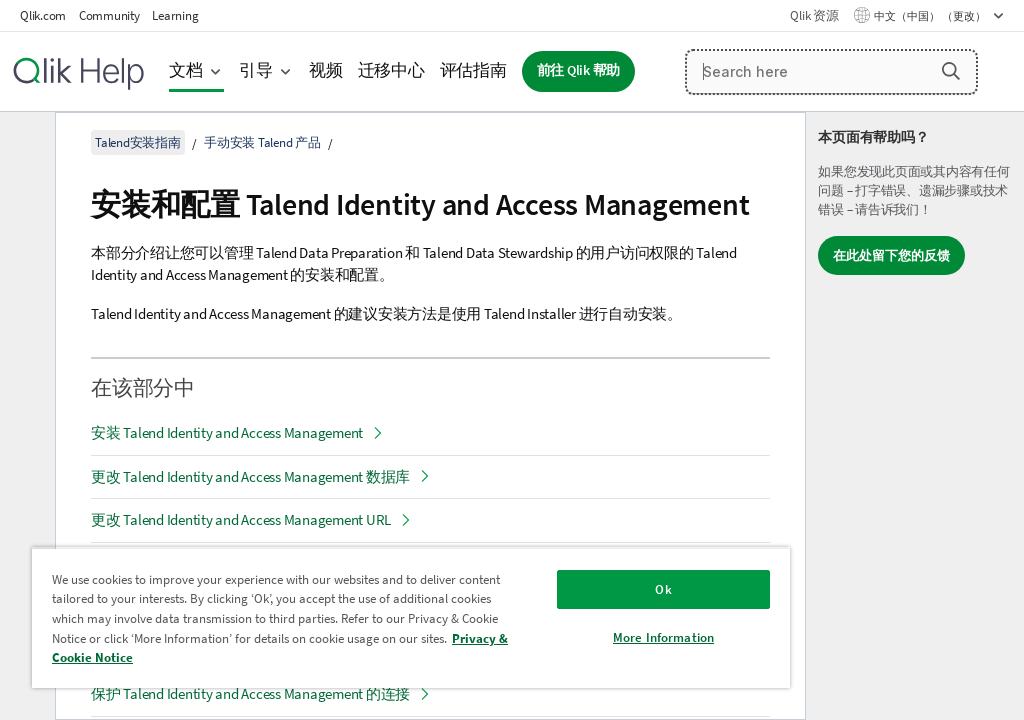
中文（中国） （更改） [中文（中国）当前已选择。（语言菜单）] (931, 16)
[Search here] (831, 72)
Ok (663, 589)
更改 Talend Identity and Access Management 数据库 (250, 476)
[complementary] (915, 416)
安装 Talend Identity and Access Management (227, 432)
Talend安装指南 (138, 142)
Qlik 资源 (814, 15)
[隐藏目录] (25, 143)
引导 (256, 70)
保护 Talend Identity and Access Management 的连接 (250, 693)
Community (109, 15)
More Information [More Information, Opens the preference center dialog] (663, 637)
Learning (175, 15)
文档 (186, 70)
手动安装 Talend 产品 (262, 142)
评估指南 (473, 70)
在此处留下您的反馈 (891, 255)
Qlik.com (43, 15)
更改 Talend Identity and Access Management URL (241, 519)
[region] (411, 617)
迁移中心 (391, 70)
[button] (951, 71)
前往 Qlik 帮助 (579, 70)
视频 (326, 70)
